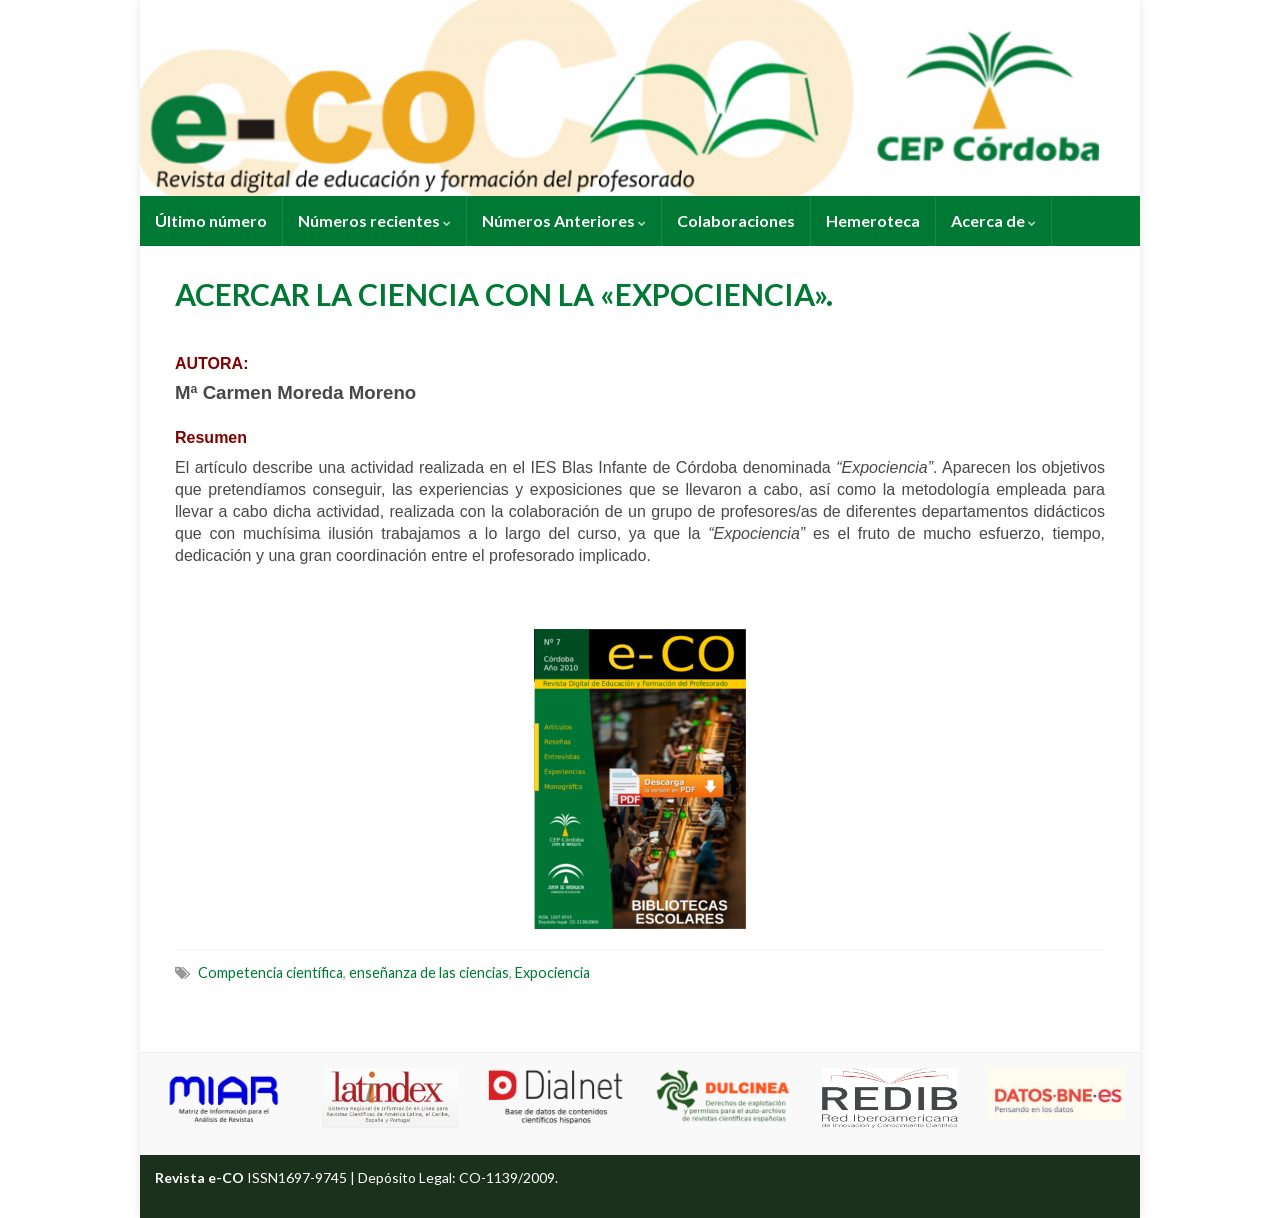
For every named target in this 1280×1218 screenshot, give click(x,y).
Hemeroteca (873, 220)
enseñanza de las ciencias (429, 972)
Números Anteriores (564, 220)
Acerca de (993, 220)
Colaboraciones (736, 220)
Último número (211, 220)
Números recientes (374, 220)
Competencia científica (270, 972)
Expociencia (552, 972)
